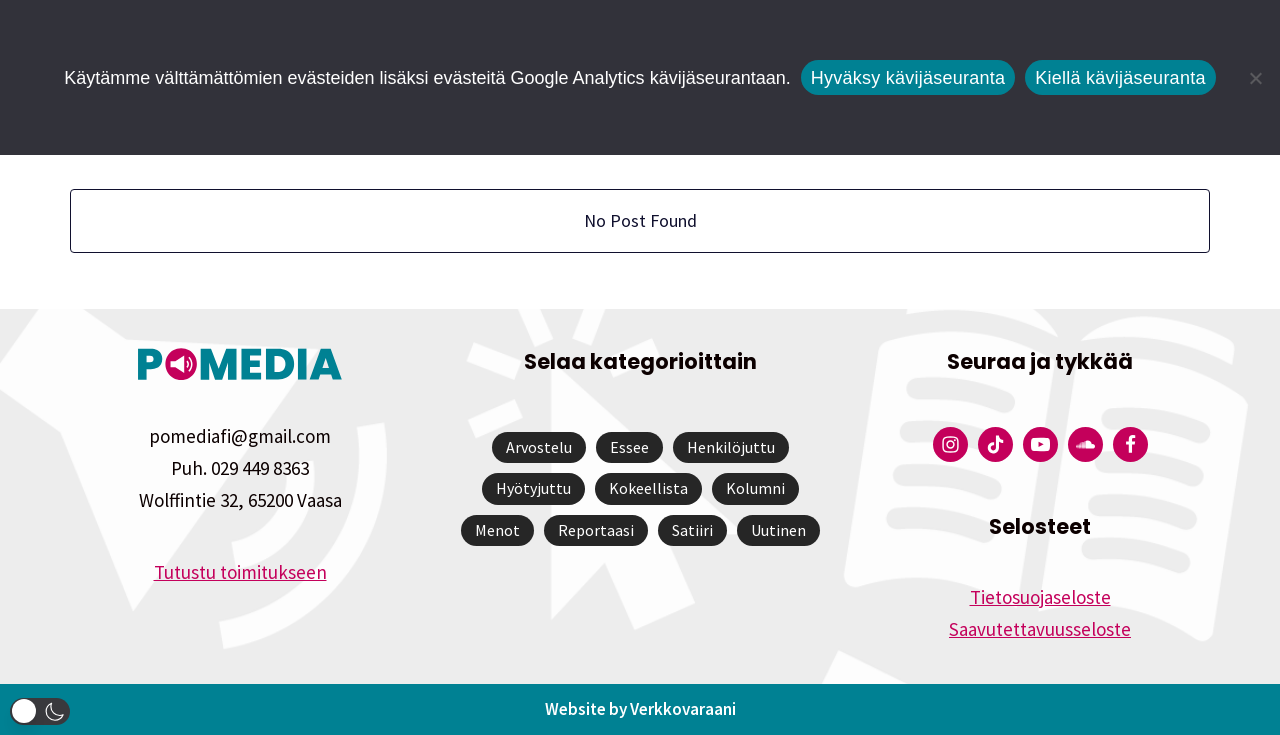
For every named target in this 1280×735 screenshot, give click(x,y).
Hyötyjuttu (533, 488)
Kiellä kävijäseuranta (1120, 78)
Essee (629, 447)
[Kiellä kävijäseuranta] (1255, 78)
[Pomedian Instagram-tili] (950, 444)
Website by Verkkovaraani (640, 709)
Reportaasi (596, 530)
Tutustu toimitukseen (240, 572)
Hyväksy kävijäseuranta (908, 78)
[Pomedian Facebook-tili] (1130, 444)
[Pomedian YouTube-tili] (1040, 444)
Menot (497, 530)
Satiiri (692, 530)
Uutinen (778, 530)
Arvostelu (539, 447)
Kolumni (755, 488)
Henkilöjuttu (731, 447)
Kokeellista (648, 488)
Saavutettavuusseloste (1040, 629)
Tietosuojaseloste (1040, 597)
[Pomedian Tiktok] (995, 444)
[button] (40, 711)
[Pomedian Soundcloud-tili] (1085, 444)
